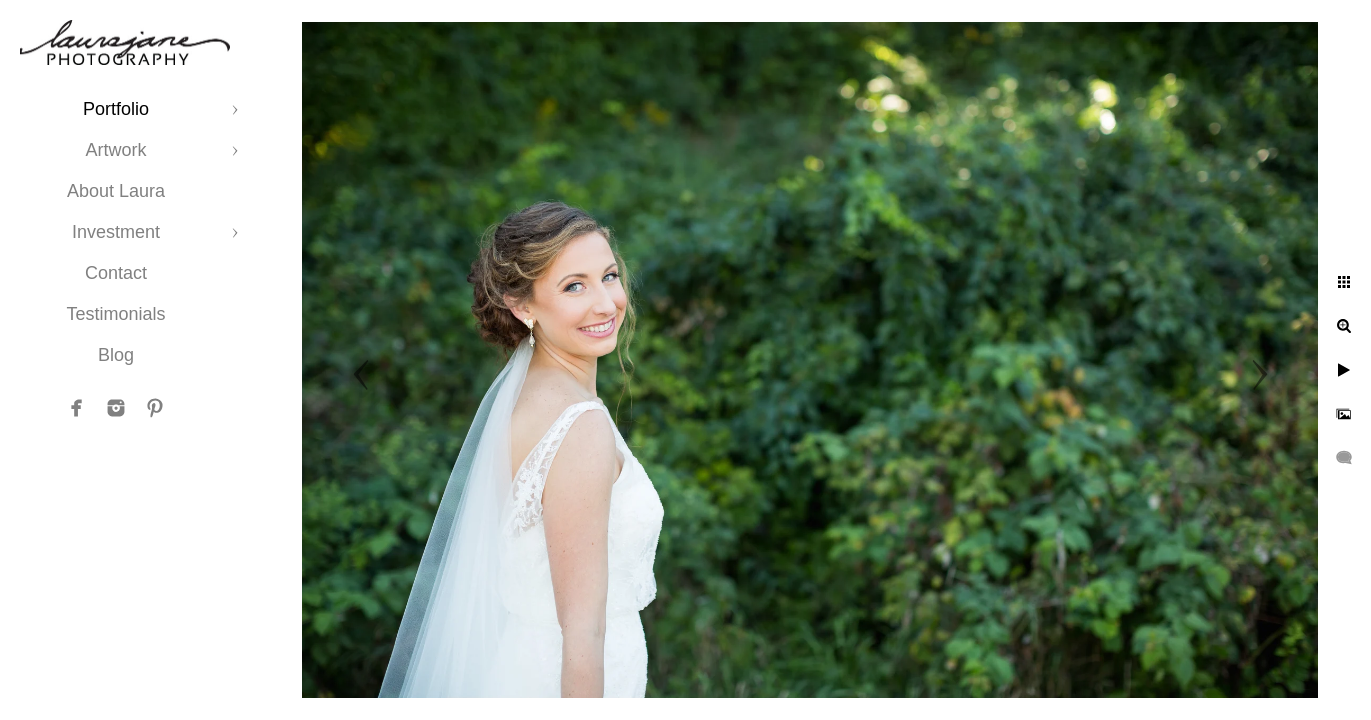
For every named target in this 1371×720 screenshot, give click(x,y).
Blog (116, 355)
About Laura (116, 191)
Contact (116, 273)
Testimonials (115, 314)
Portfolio (116, 109)
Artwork (115, 150)
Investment (116, 232)
